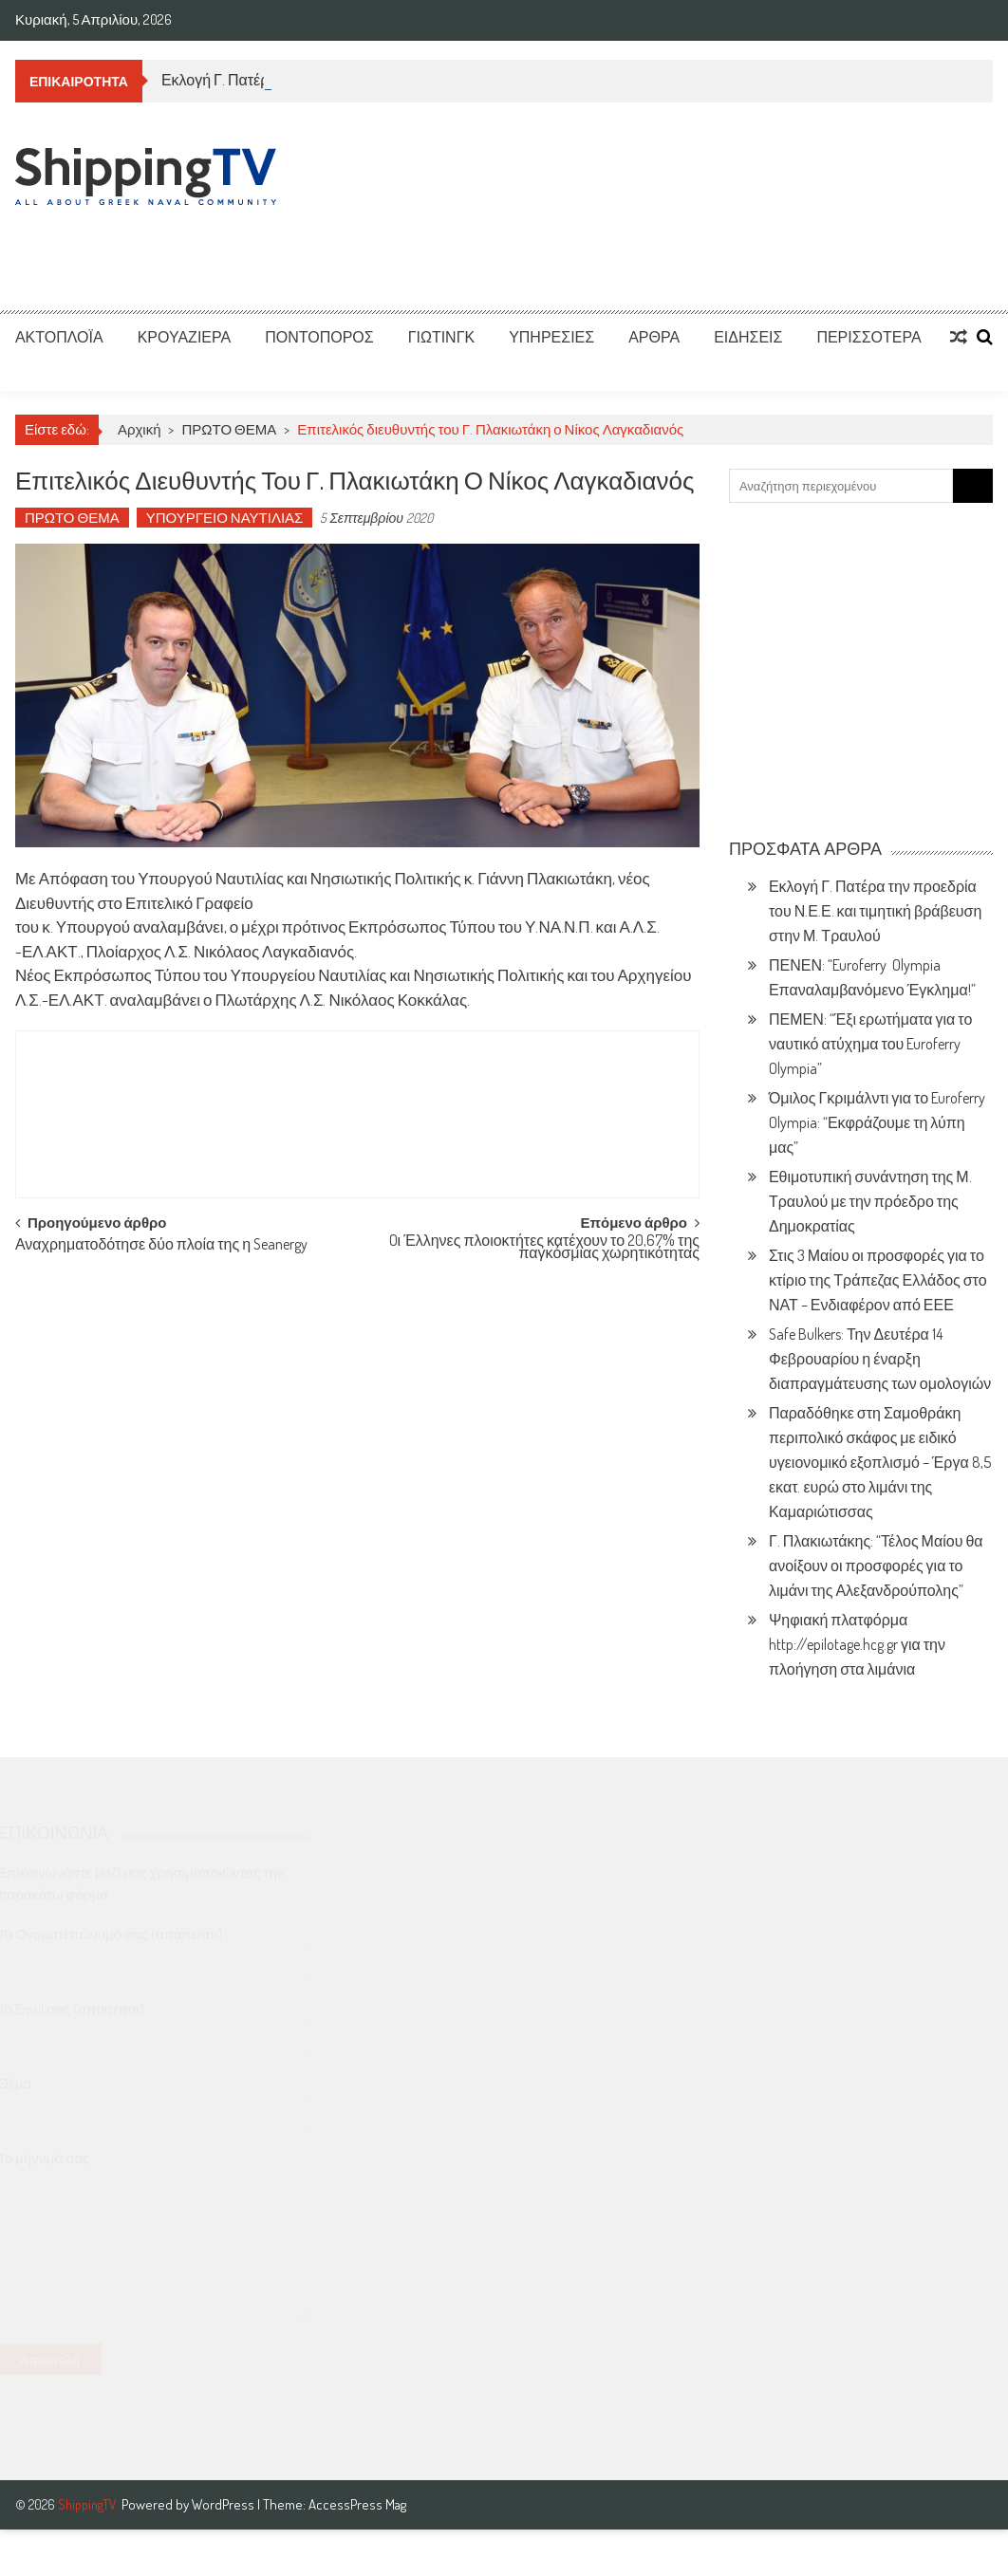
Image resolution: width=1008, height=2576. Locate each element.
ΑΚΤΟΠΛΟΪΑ (59, 336)
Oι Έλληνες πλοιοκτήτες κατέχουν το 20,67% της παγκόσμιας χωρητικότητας (544, 1248)
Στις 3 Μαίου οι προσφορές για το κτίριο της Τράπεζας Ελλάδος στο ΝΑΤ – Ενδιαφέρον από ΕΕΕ (878, 1280)
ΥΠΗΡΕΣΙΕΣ (551, 336)
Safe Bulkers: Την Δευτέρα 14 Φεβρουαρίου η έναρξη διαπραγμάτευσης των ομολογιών (880, 1359)
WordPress (224, 2504)
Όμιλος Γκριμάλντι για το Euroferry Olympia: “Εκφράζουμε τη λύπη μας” (877, 1122)
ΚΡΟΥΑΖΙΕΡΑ (184, 336)
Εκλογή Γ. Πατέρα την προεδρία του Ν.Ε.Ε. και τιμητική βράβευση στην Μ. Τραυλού (875, 911)
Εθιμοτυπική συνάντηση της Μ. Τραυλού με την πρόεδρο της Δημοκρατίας (870, 1201)
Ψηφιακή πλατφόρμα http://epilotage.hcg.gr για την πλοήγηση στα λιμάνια (857, 1644)
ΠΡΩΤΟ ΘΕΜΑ (228, 429)
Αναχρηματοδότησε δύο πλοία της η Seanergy (161, 1245)
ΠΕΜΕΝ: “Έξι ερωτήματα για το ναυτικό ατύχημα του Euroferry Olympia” (870, 1044)
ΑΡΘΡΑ (654, 336)
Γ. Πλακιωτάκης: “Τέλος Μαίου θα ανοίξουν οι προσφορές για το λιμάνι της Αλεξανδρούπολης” (876, 1565)
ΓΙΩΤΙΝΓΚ (441, 336)
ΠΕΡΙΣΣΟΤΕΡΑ (868, 336)
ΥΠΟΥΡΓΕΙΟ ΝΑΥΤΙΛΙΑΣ (225, 518)
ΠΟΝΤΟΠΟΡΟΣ (319, 336)
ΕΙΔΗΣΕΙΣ (748, 336)
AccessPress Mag (357, 2504)
